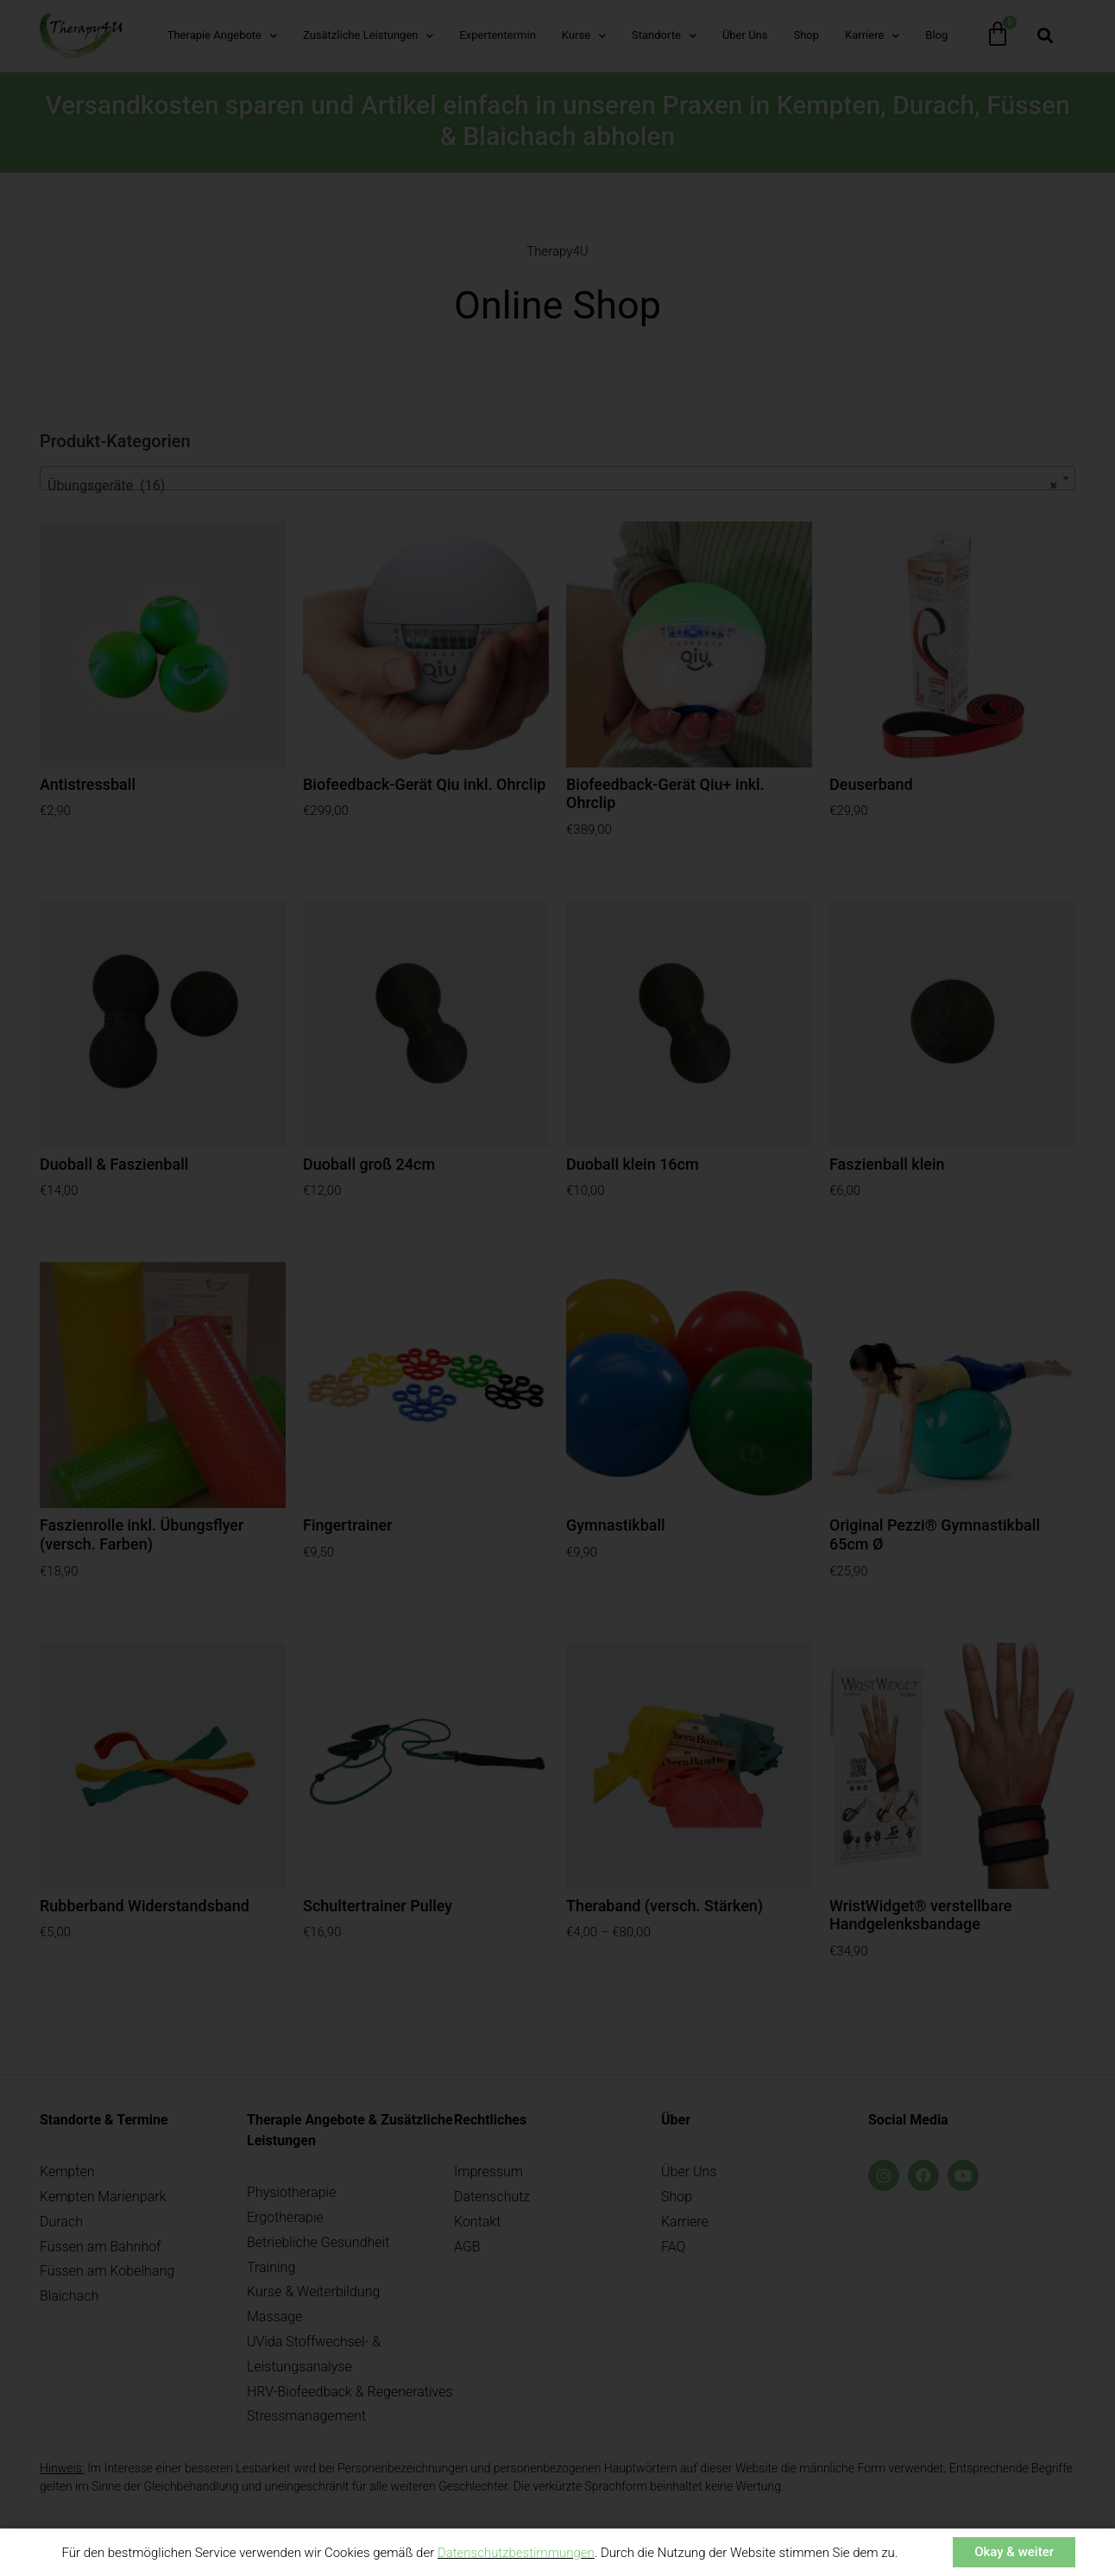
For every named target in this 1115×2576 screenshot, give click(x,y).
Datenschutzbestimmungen (516, 2553)
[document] (557, 1288)
